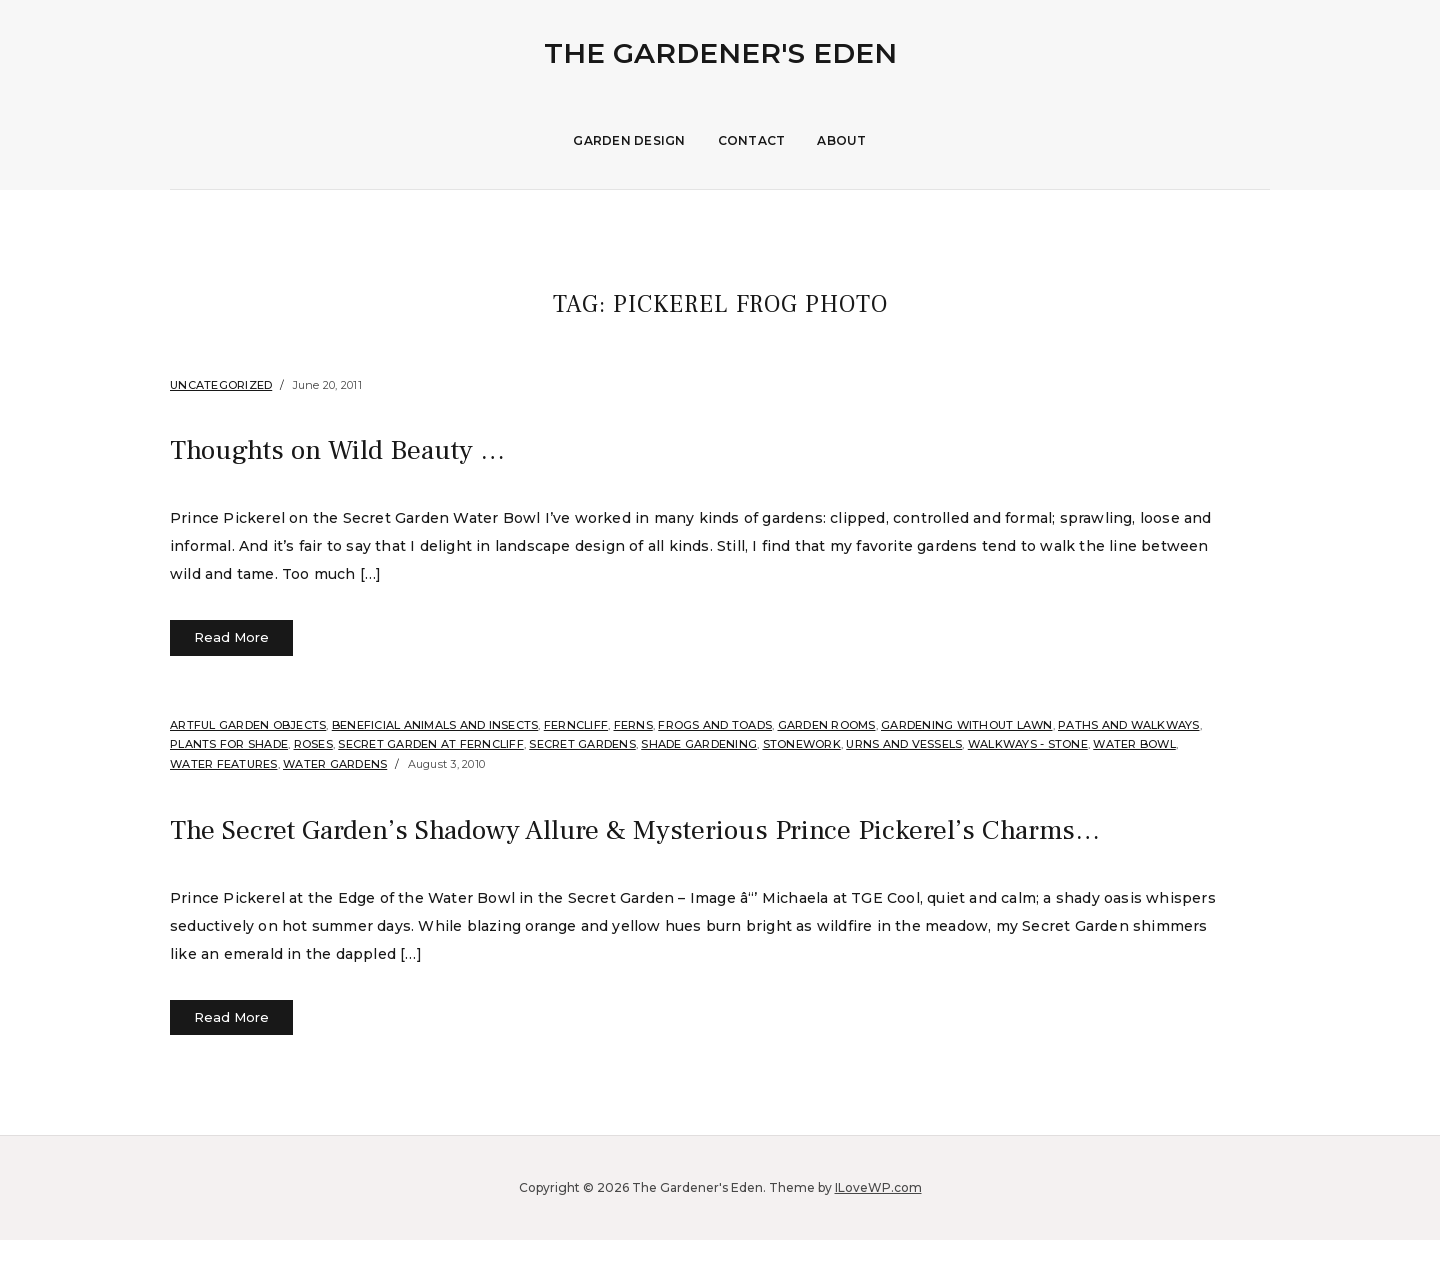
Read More (231, 637)
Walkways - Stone (1028, 744)
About (841, 140)
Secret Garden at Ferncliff (431, 744)
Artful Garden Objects (248, 725)
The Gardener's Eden (720, 53)
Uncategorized (221, 385)
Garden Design (629, 140)
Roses (313, 744)
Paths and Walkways (1129, 725)
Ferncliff (576, 725)
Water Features (224, 764)
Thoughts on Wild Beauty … (364, 449)
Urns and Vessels (904, 744)
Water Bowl (1134, 744)
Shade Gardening (699, 744)
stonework (802, 744)
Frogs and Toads (715, 725)
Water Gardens (335, 764)
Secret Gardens (582, 744)
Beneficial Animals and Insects (435, 725)
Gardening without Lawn (967, 725)
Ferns (633, 725)
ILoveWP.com (878, 1232)
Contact (752, 140)
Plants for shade (229, 744)
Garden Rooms (827, 725)
